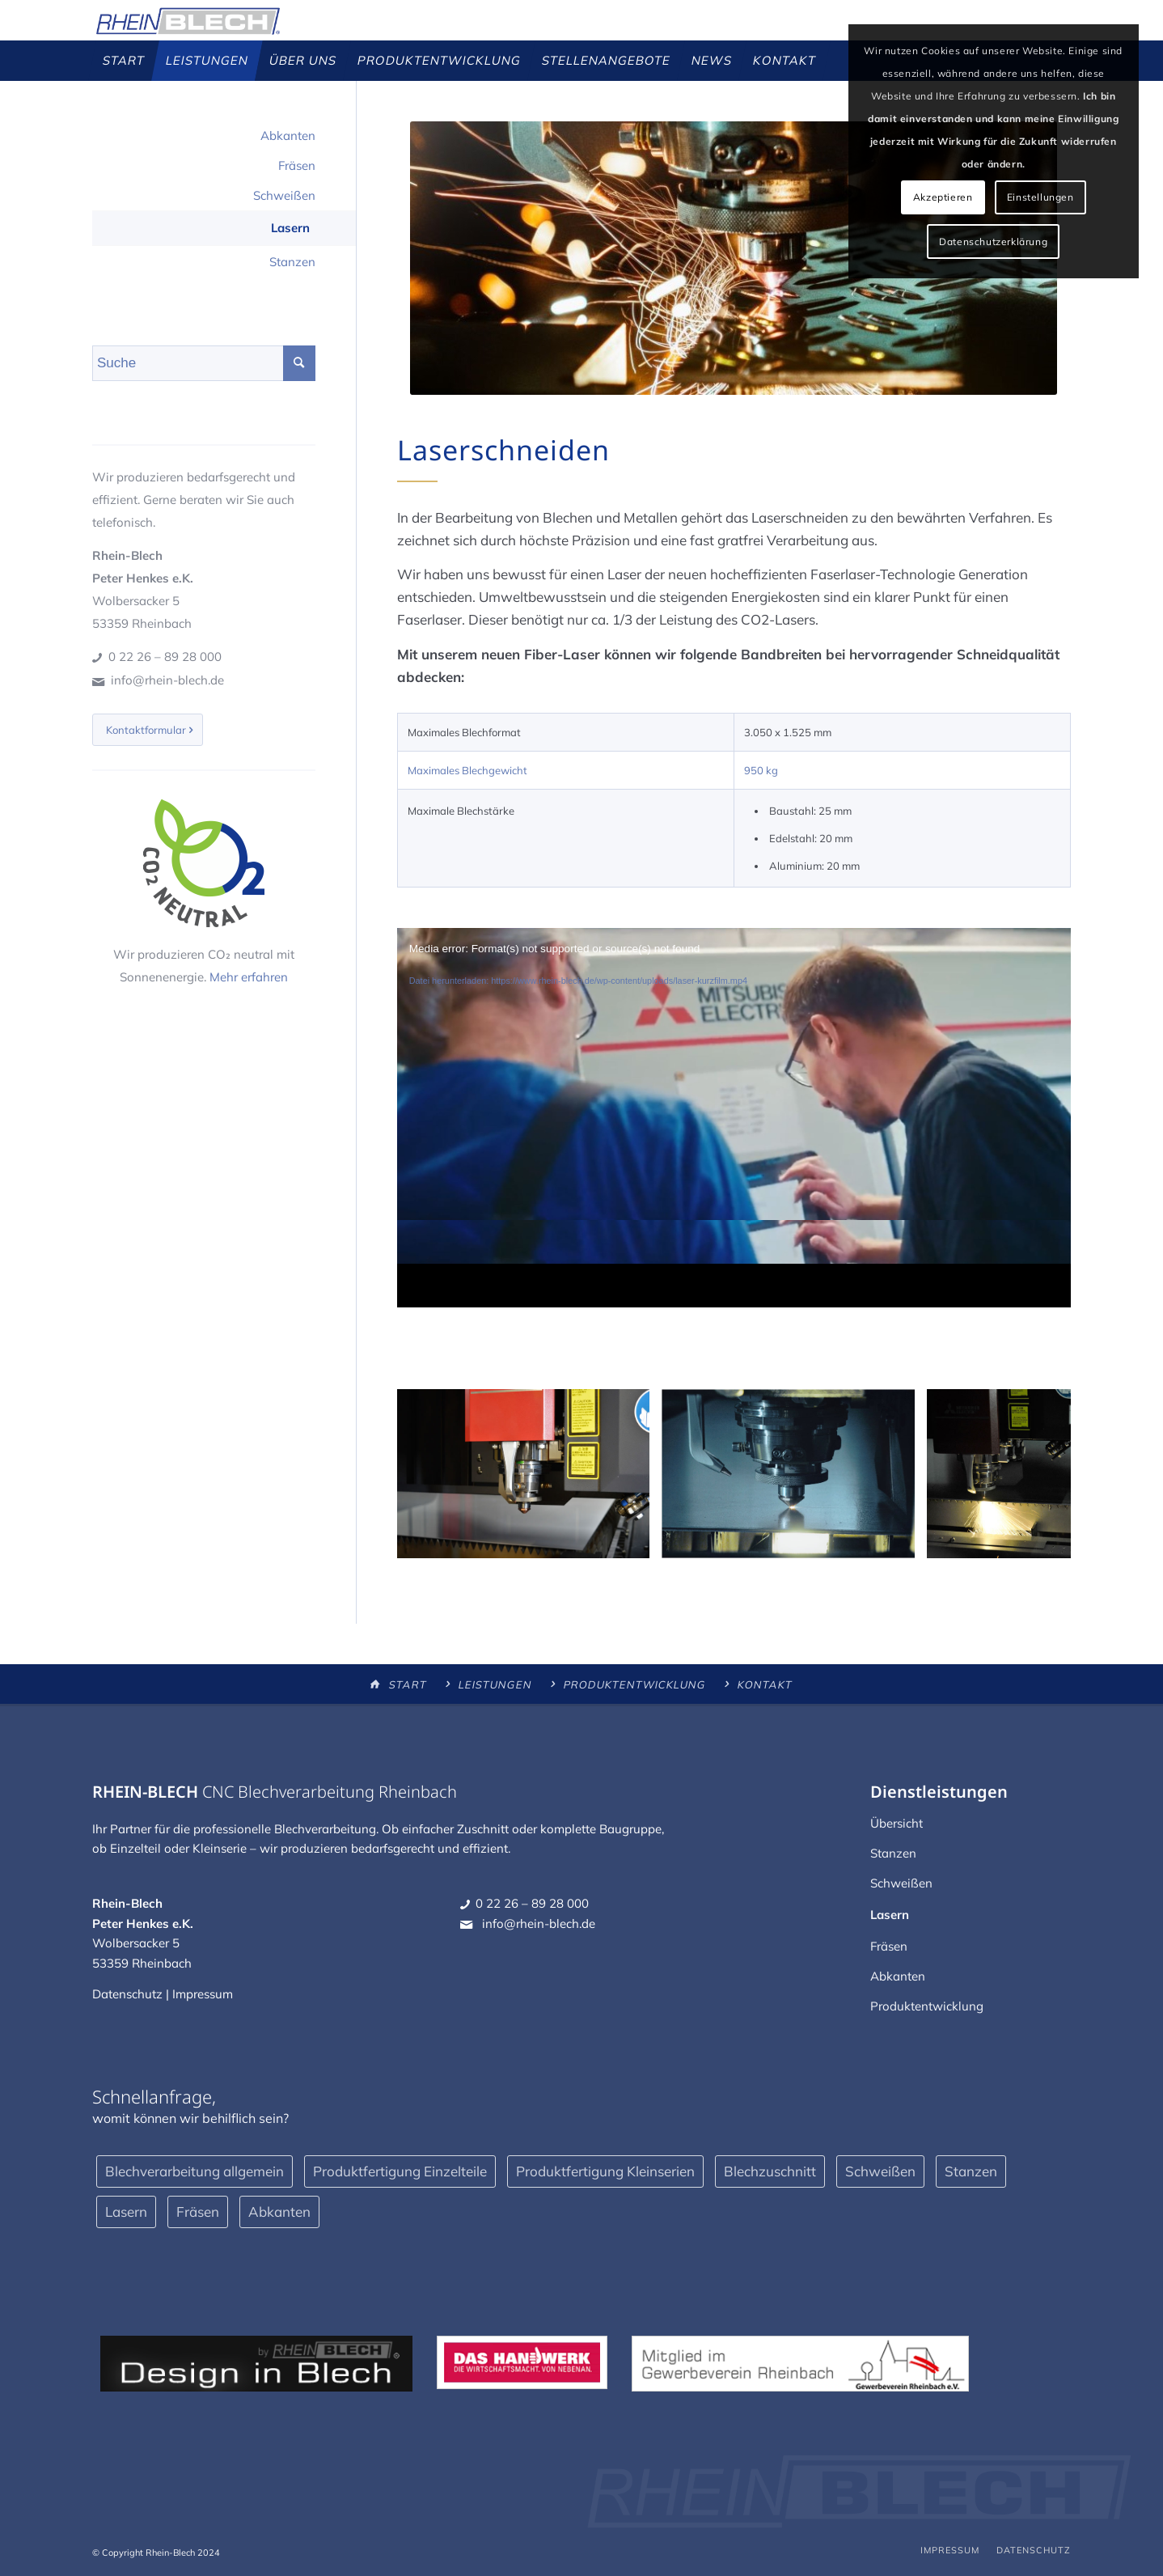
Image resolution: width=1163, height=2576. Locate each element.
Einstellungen (1040, 197)
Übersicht (896, 1823)
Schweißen (284, 195)
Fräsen (296, 165)
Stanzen (292, 261)
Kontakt (764, 1684)
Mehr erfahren (248, 977)
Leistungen (495, 1684)
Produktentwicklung (634, 1684)
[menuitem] (123, 60)
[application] (734, 1117)
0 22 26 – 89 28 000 (165, 656)
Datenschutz (127, 1994)
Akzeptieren (943, 197)
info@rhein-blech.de (167, 680)
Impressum (202, 1994)
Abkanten (287, 135)
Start (407, 1684)
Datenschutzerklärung (993, 241)
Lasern (290, 227)
